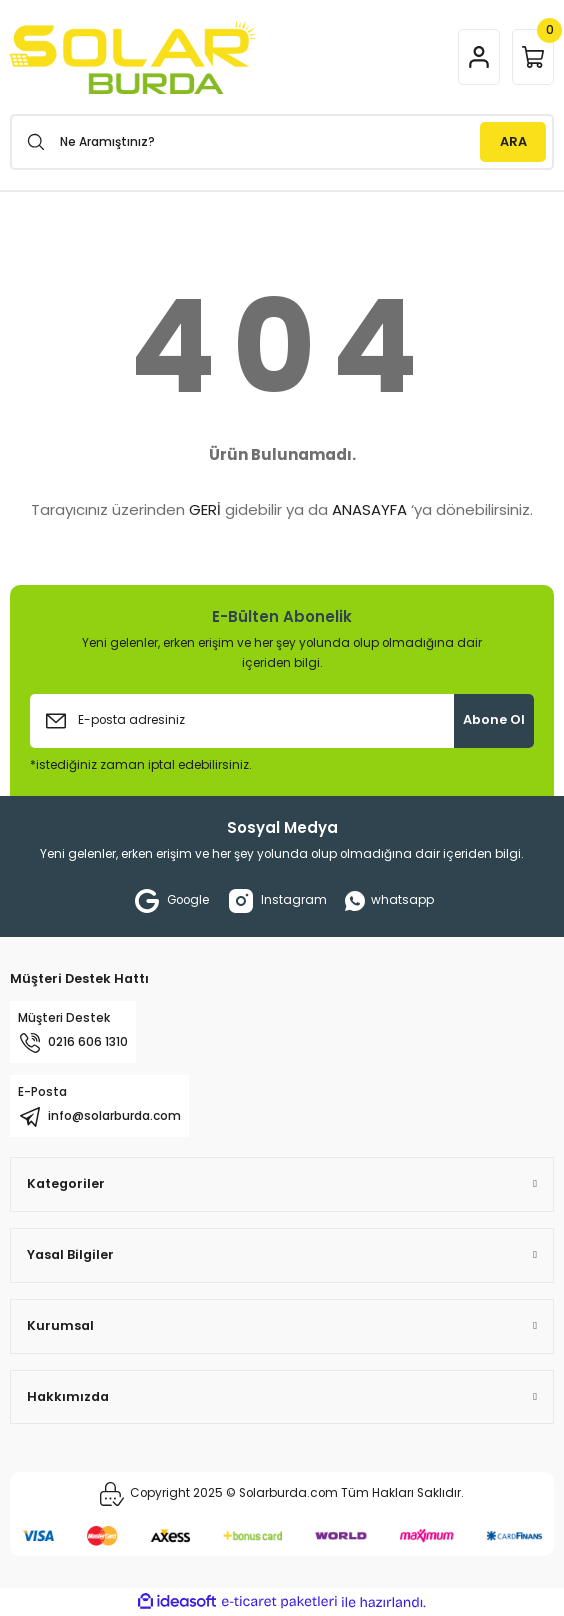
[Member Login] (479, 57)
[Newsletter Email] (282, 721)
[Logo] (134, 57)
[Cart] (533, 57)
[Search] (282, 142)
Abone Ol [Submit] (494, 719)
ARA (513, 141)
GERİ (205, 509)
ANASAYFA (369, 509)
